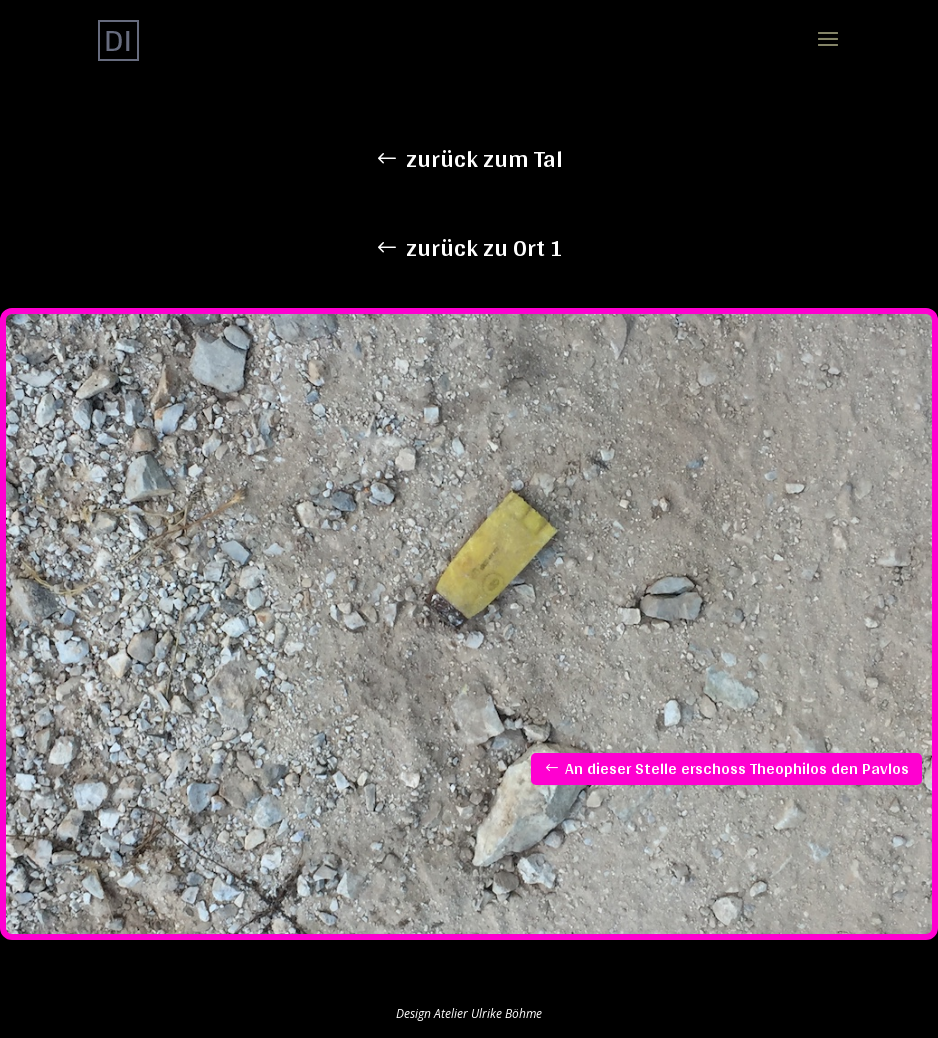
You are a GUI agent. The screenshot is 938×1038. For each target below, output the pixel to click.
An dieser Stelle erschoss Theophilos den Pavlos (737, 768)
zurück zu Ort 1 (484, 247)
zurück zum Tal (484, 158)
